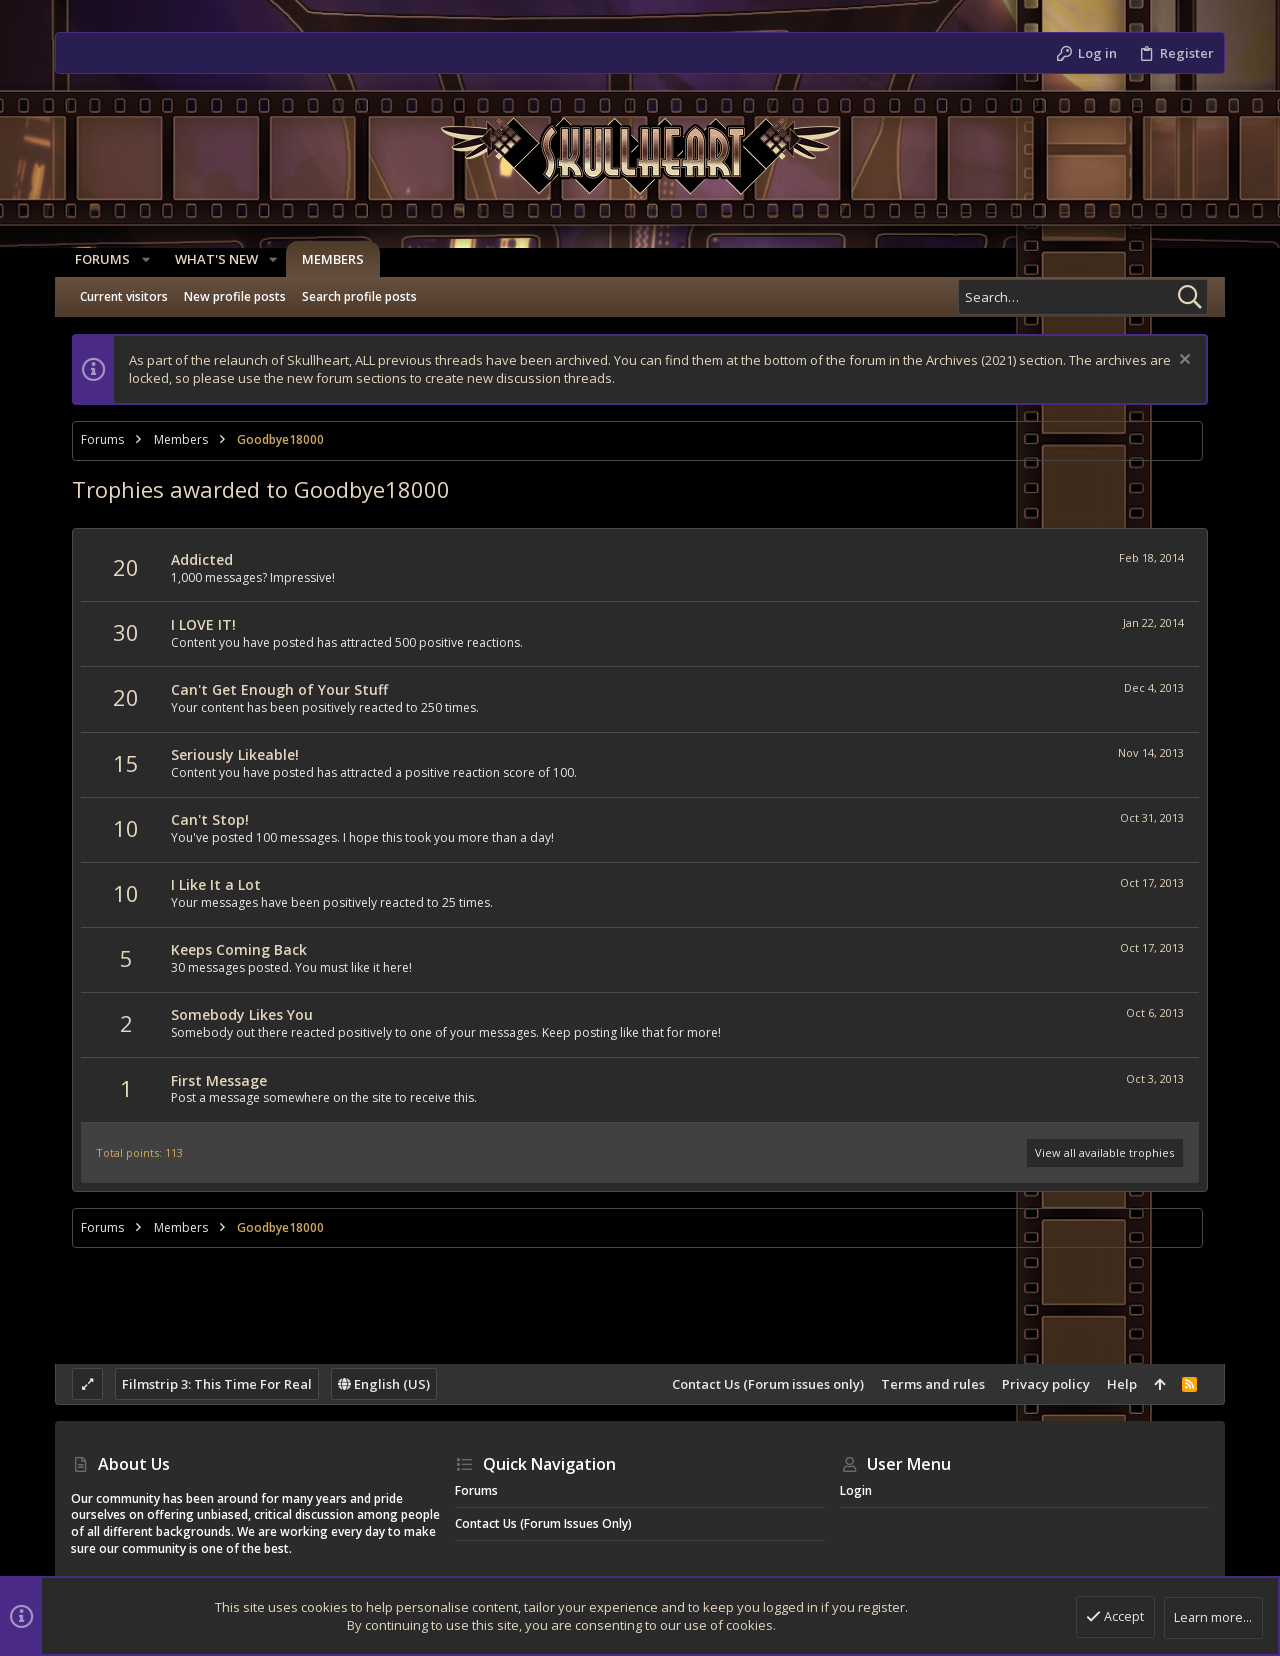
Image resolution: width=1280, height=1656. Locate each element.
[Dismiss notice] (1182, 361)
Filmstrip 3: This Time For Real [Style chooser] (217, 1384)
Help (1122, 1384)
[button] (141, 259)
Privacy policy (1046, 1384)
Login (856, 1490)
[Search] (1083, 297)
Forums (476, 1490)
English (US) (384, 1384)
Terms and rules (933, 1384)
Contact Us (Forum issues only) (768, 1384)
